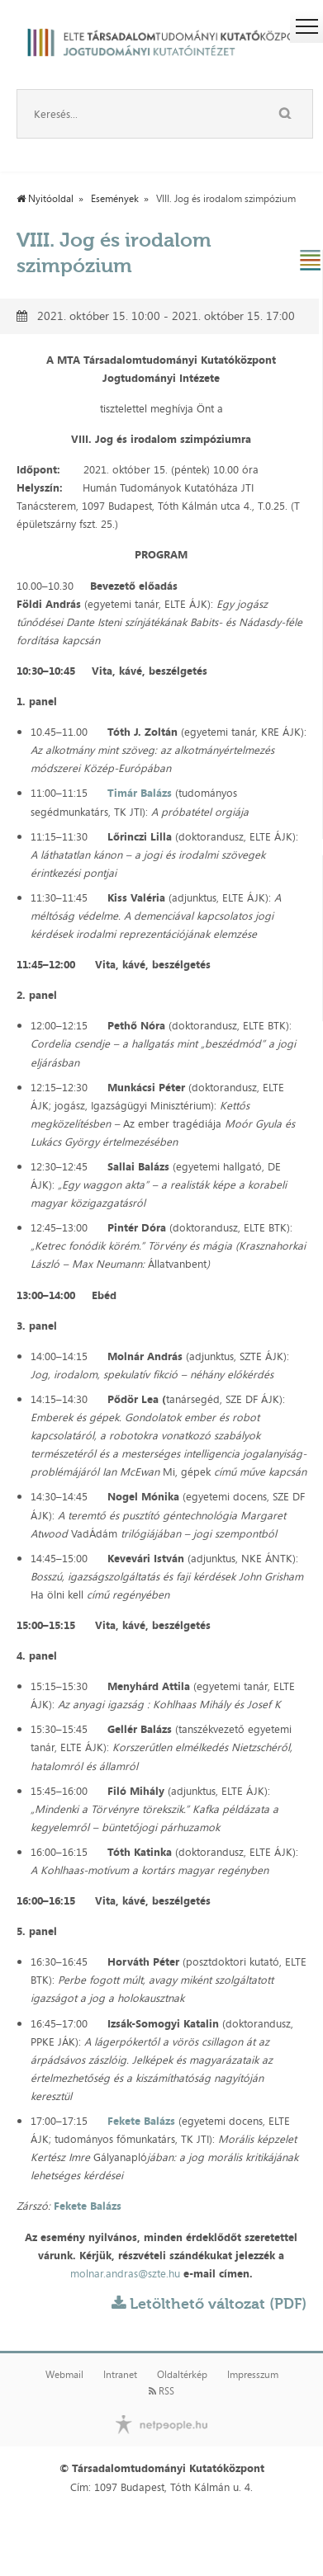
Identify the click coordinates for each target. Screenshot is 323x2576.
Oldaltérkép (182, 2374)
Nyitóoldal (45, 198)
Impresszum (252, 2374)
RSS (161, 2391)
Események (115, 198)
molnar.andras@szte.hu (125, 2273)
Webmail (64, 2374)
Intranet (120, 2374)
